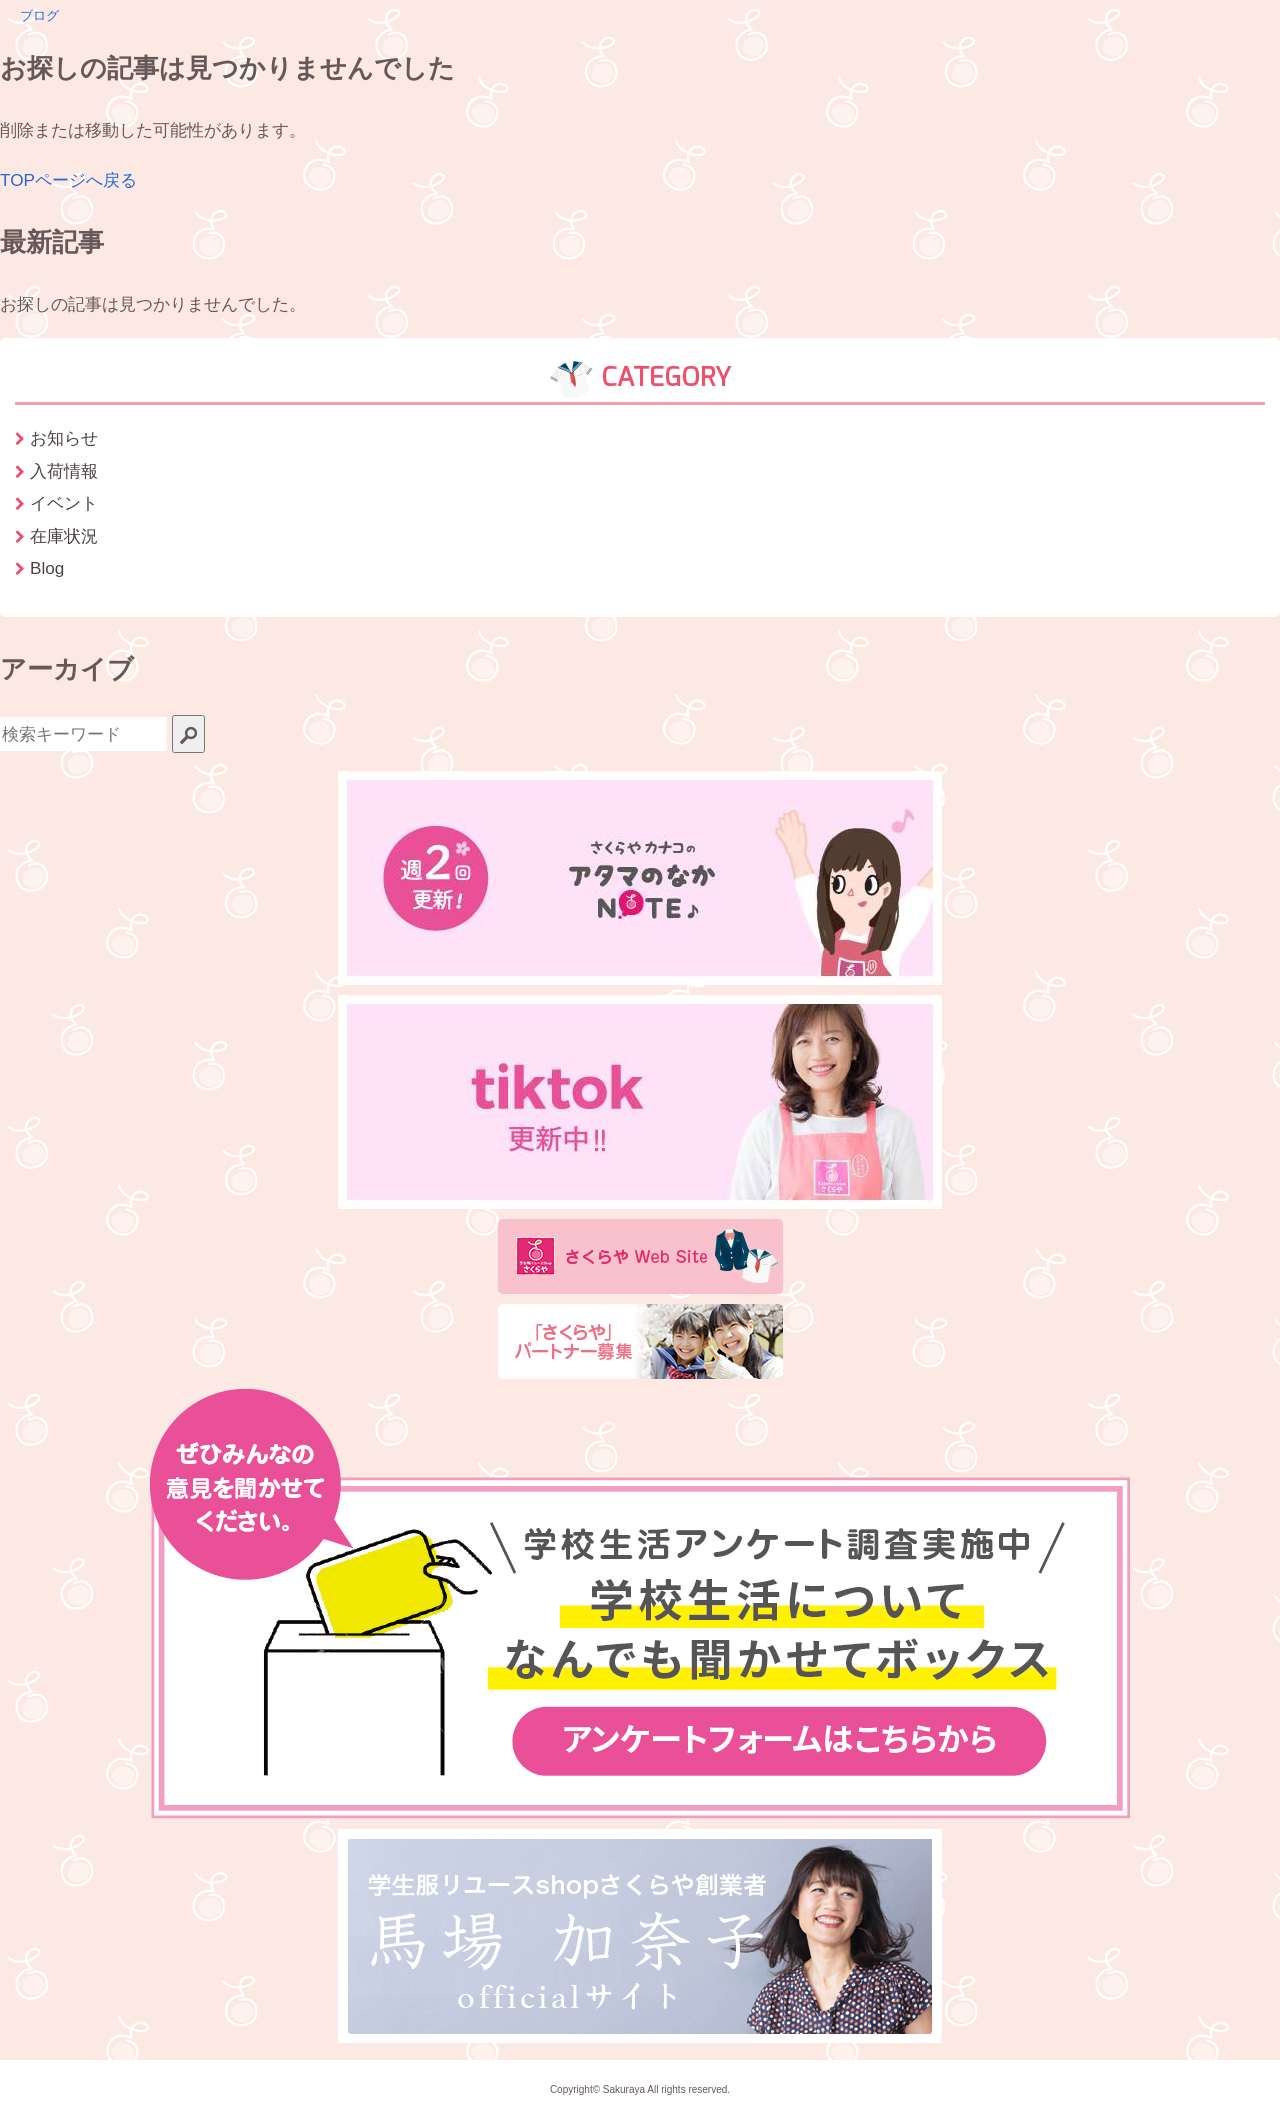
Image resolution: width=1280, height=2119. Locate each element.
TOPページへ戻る (68, 180)
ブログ (39, 15)
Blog (47, 568)
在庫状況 (64, 536)
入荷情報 (64, 471)
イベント (64, 503)
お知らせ (64, 438)
